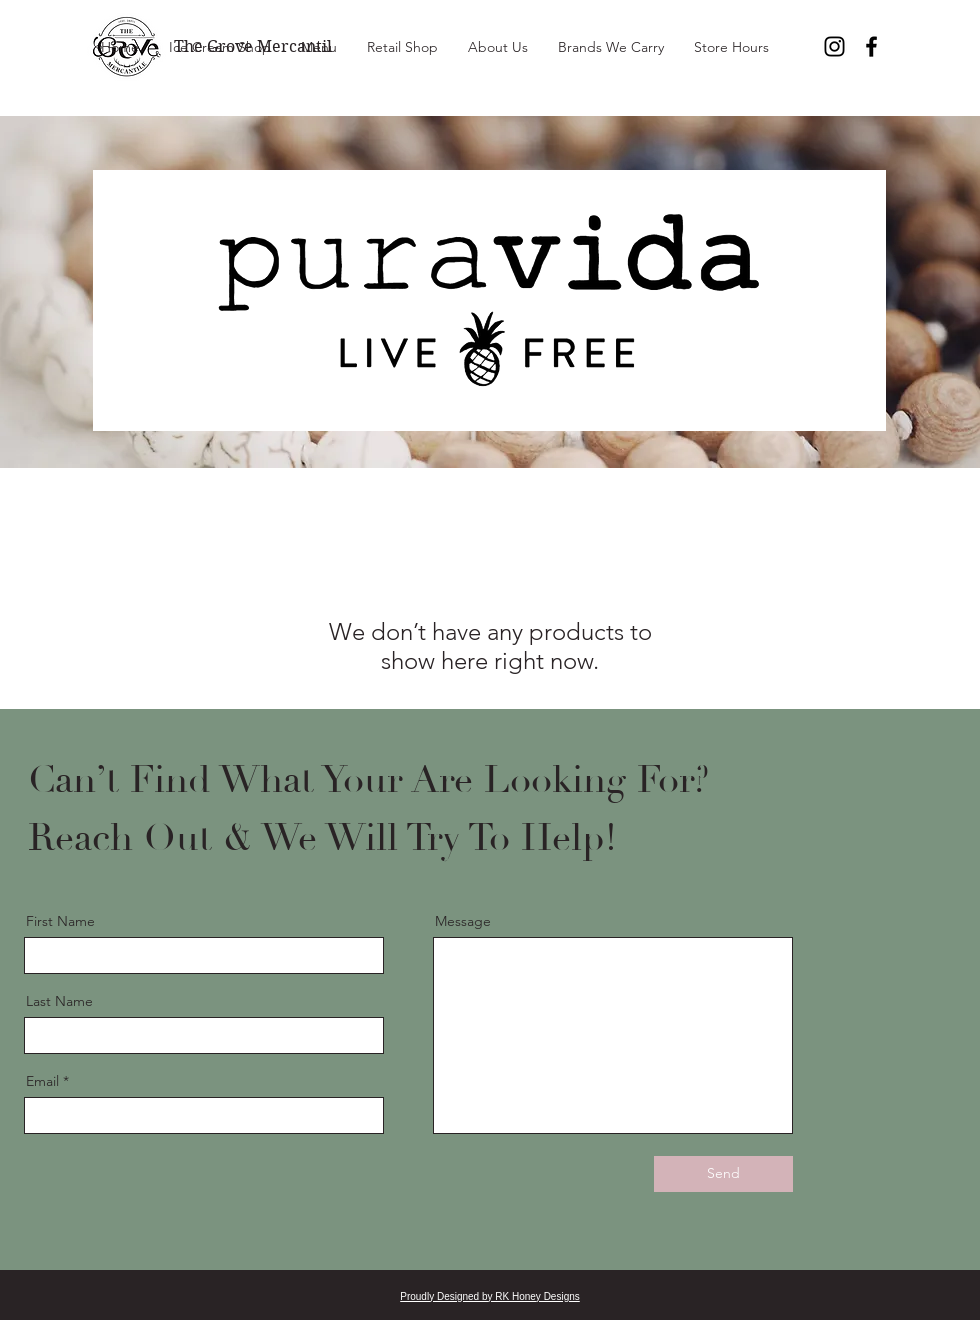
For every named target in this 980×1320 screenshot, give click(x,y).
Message (463, 921)
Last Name (59, 1001)
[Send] (723, 1174)
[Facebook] (871, 46)
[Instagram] (834, 46)
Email (42, 1081)
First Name (60, 921)
